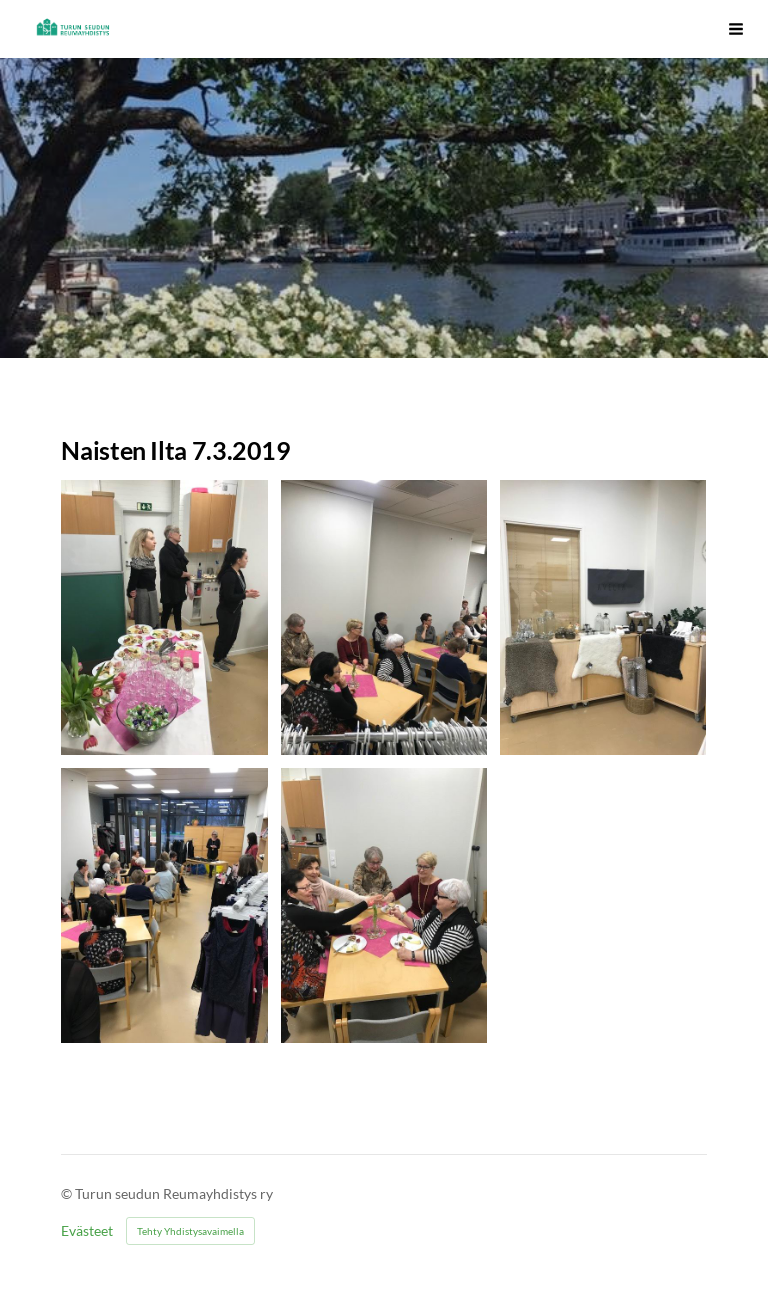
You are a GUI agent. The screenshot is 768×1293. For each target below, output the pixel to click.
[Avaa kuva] (164, 617)
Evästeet (87, 1231)
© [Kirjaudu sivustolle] (68, 1193)
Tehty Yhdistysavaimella (190, 1231)
